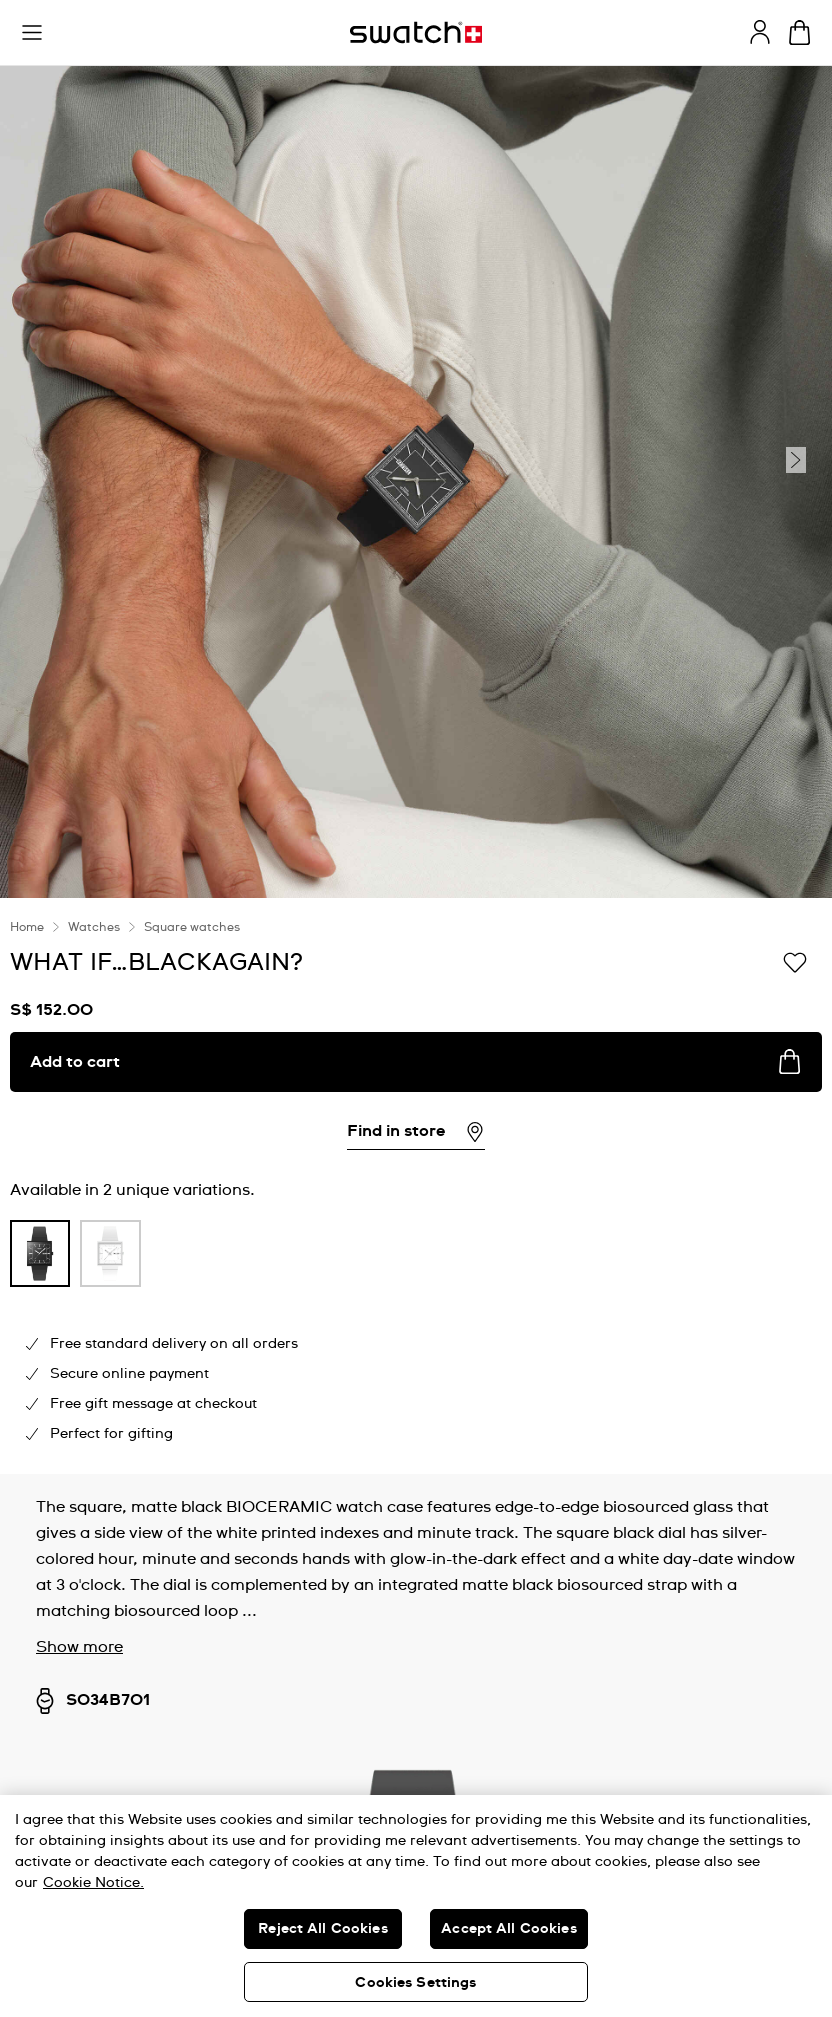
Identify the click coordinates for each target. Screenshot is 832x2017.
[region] (416, 1906)
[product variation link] (40, 1253)
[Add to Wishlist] (795, 961)
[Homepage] (416, 32)
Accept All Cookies (509, 1929)
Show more (79, 1647)
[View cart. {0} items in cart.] (799, 32)
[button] (32, 33)
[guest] (760, 32)
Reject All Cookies (323, 1929)
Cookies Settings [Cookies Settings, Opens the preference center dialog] (415, 1983)
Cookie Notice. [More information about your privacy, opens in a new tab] (93, 1883)
